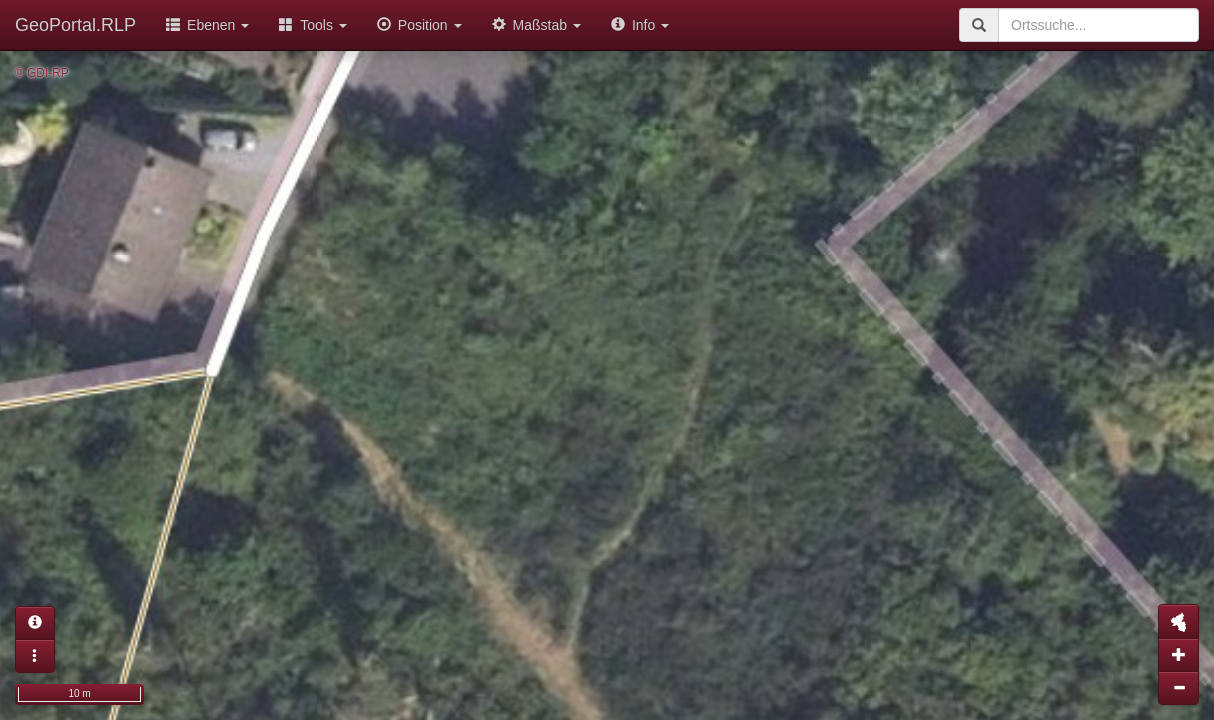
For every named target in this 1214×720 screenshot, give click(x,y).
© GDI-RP (42, 73)
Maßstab (536, 25)
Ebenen (207, 25)
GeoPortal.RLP (75, 25)
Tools (313, 25)
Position (419, 25)
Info (640, 25)
